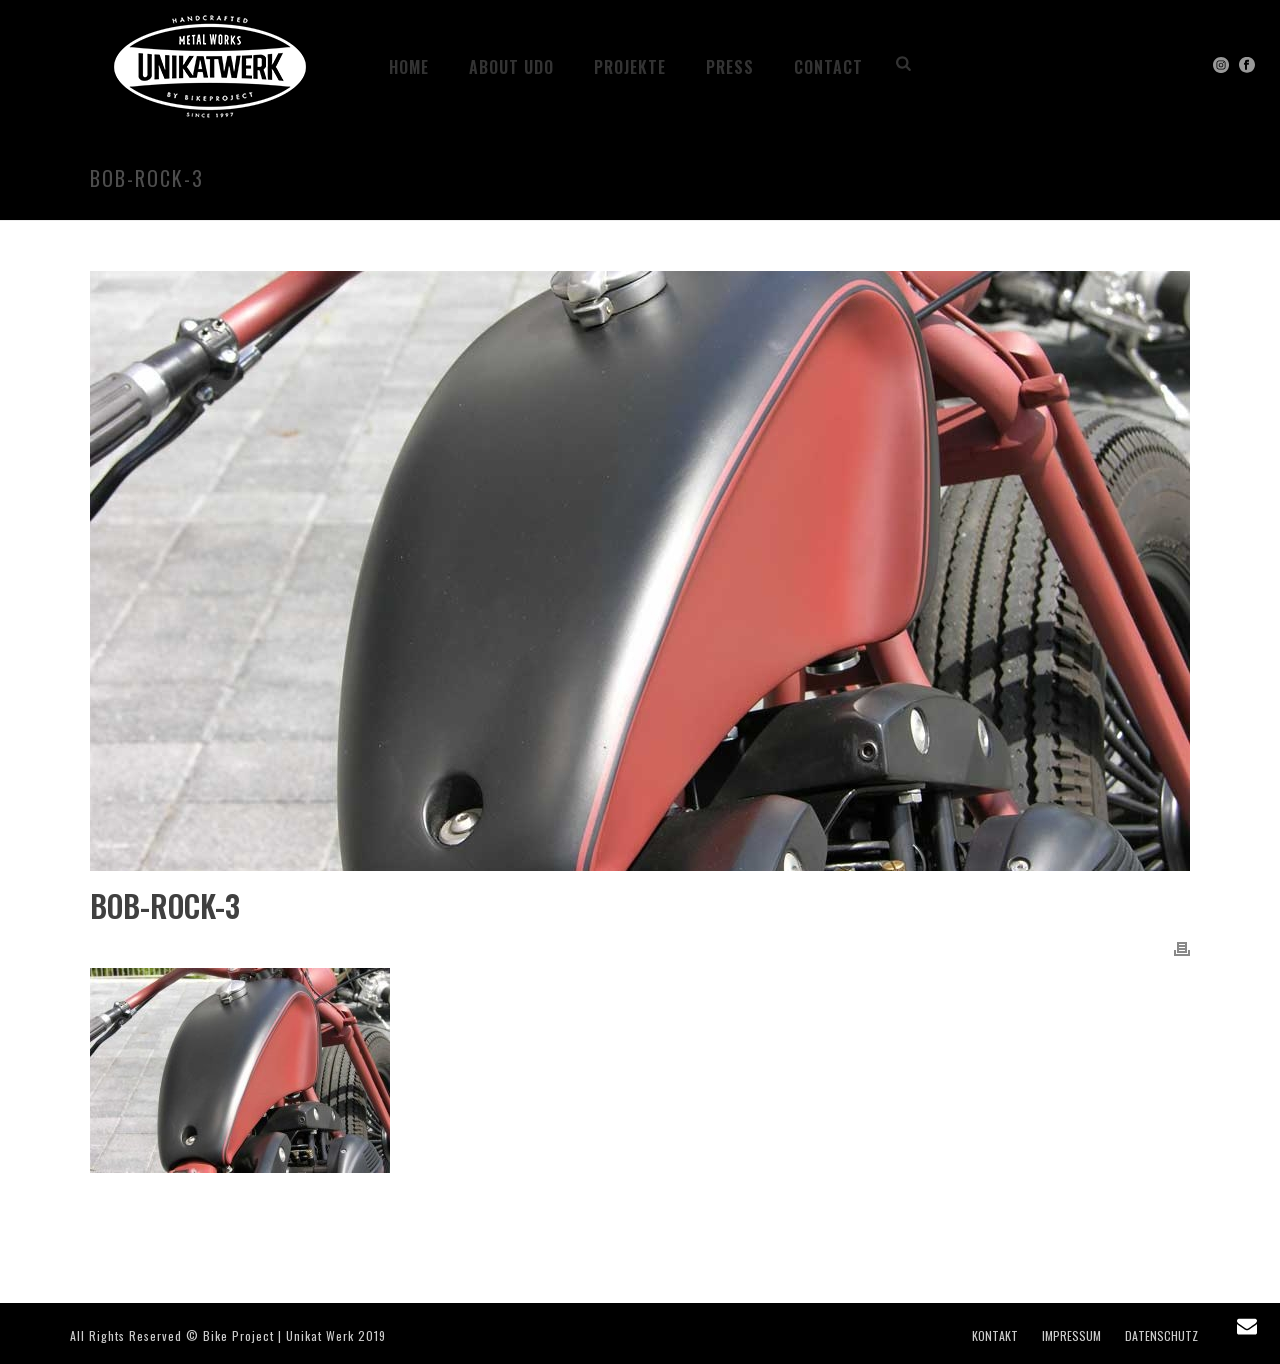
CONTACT (828, 67)
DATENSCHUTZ (1161, 1336)
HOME (409, 67)
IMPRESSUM (1071, 1336)
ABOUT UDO (511, 67)
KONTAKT (995, 1336)
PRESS (730, 67)
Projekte (630, 67)
